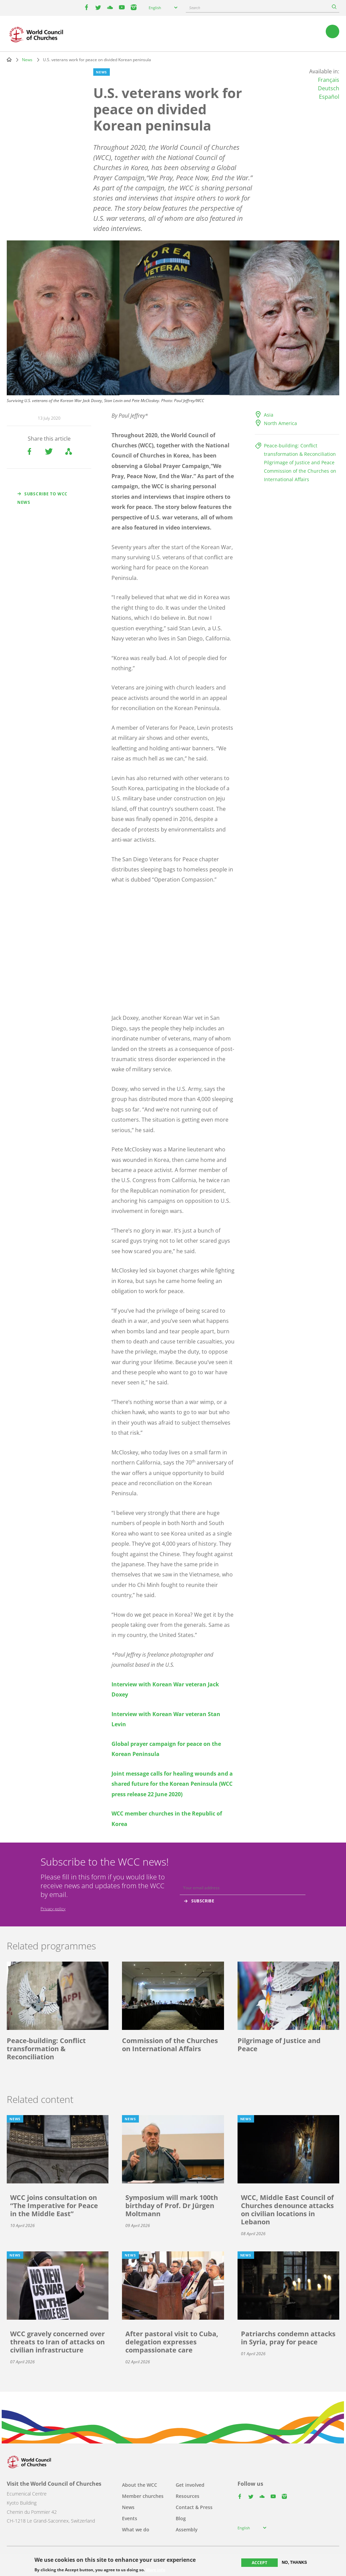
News (27, 60)
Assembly (187, 2529)
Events (129, 2518)
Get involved (190, 2485)
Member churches (143, 2496)
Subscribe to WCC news (42, 498)
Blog (181, 2518)
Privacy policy (53, 1909)
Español (329, 96)
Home (9, 59)
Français (328, 80)
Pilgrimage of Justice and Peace (299, 462)
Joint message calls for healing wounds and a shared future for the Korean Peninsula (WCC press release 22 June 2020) (172, 1784)
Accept (259, 2563)
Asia (268, 415)
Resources (187, 2496)
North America (280, 423)
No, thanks (294, 2562)
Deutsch (328, 88)
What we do (135, 2529)
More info (155, 2570)
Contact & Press (194, 2507)
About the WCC (139, 2485)
